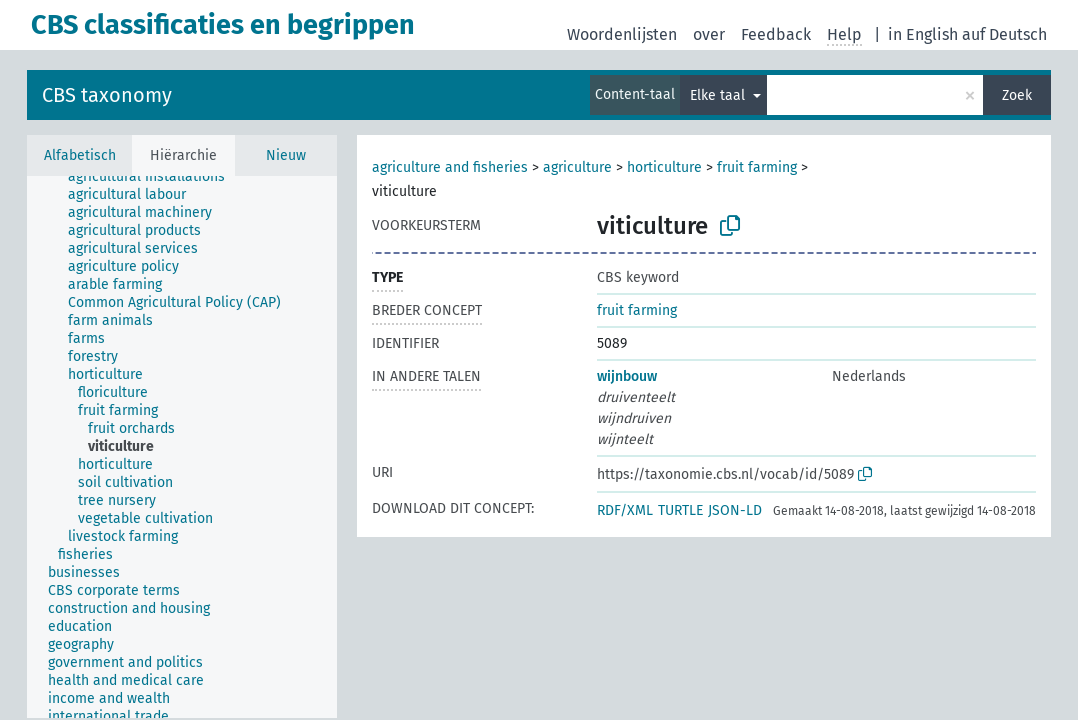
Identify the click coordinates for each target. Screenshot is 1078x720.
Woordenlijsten (622, 34)
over (709, 34)
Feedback (776, 34)
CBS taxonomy (107, 95)
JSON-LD (735, 510)
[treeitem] (155, 177)
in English (923, 34)
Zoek (1017, 95)
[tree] (182, 447)
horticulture (664, 167)
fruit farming (757, 167)
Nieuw (286, 155)
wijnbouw (627, 376)
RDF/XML (625, 510)
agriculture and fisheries (450, 167)
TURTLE (680, 510)
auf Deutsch (1004, 34)
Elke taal (719, 95)
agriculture (577, 167)
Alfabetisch (80, 155)
